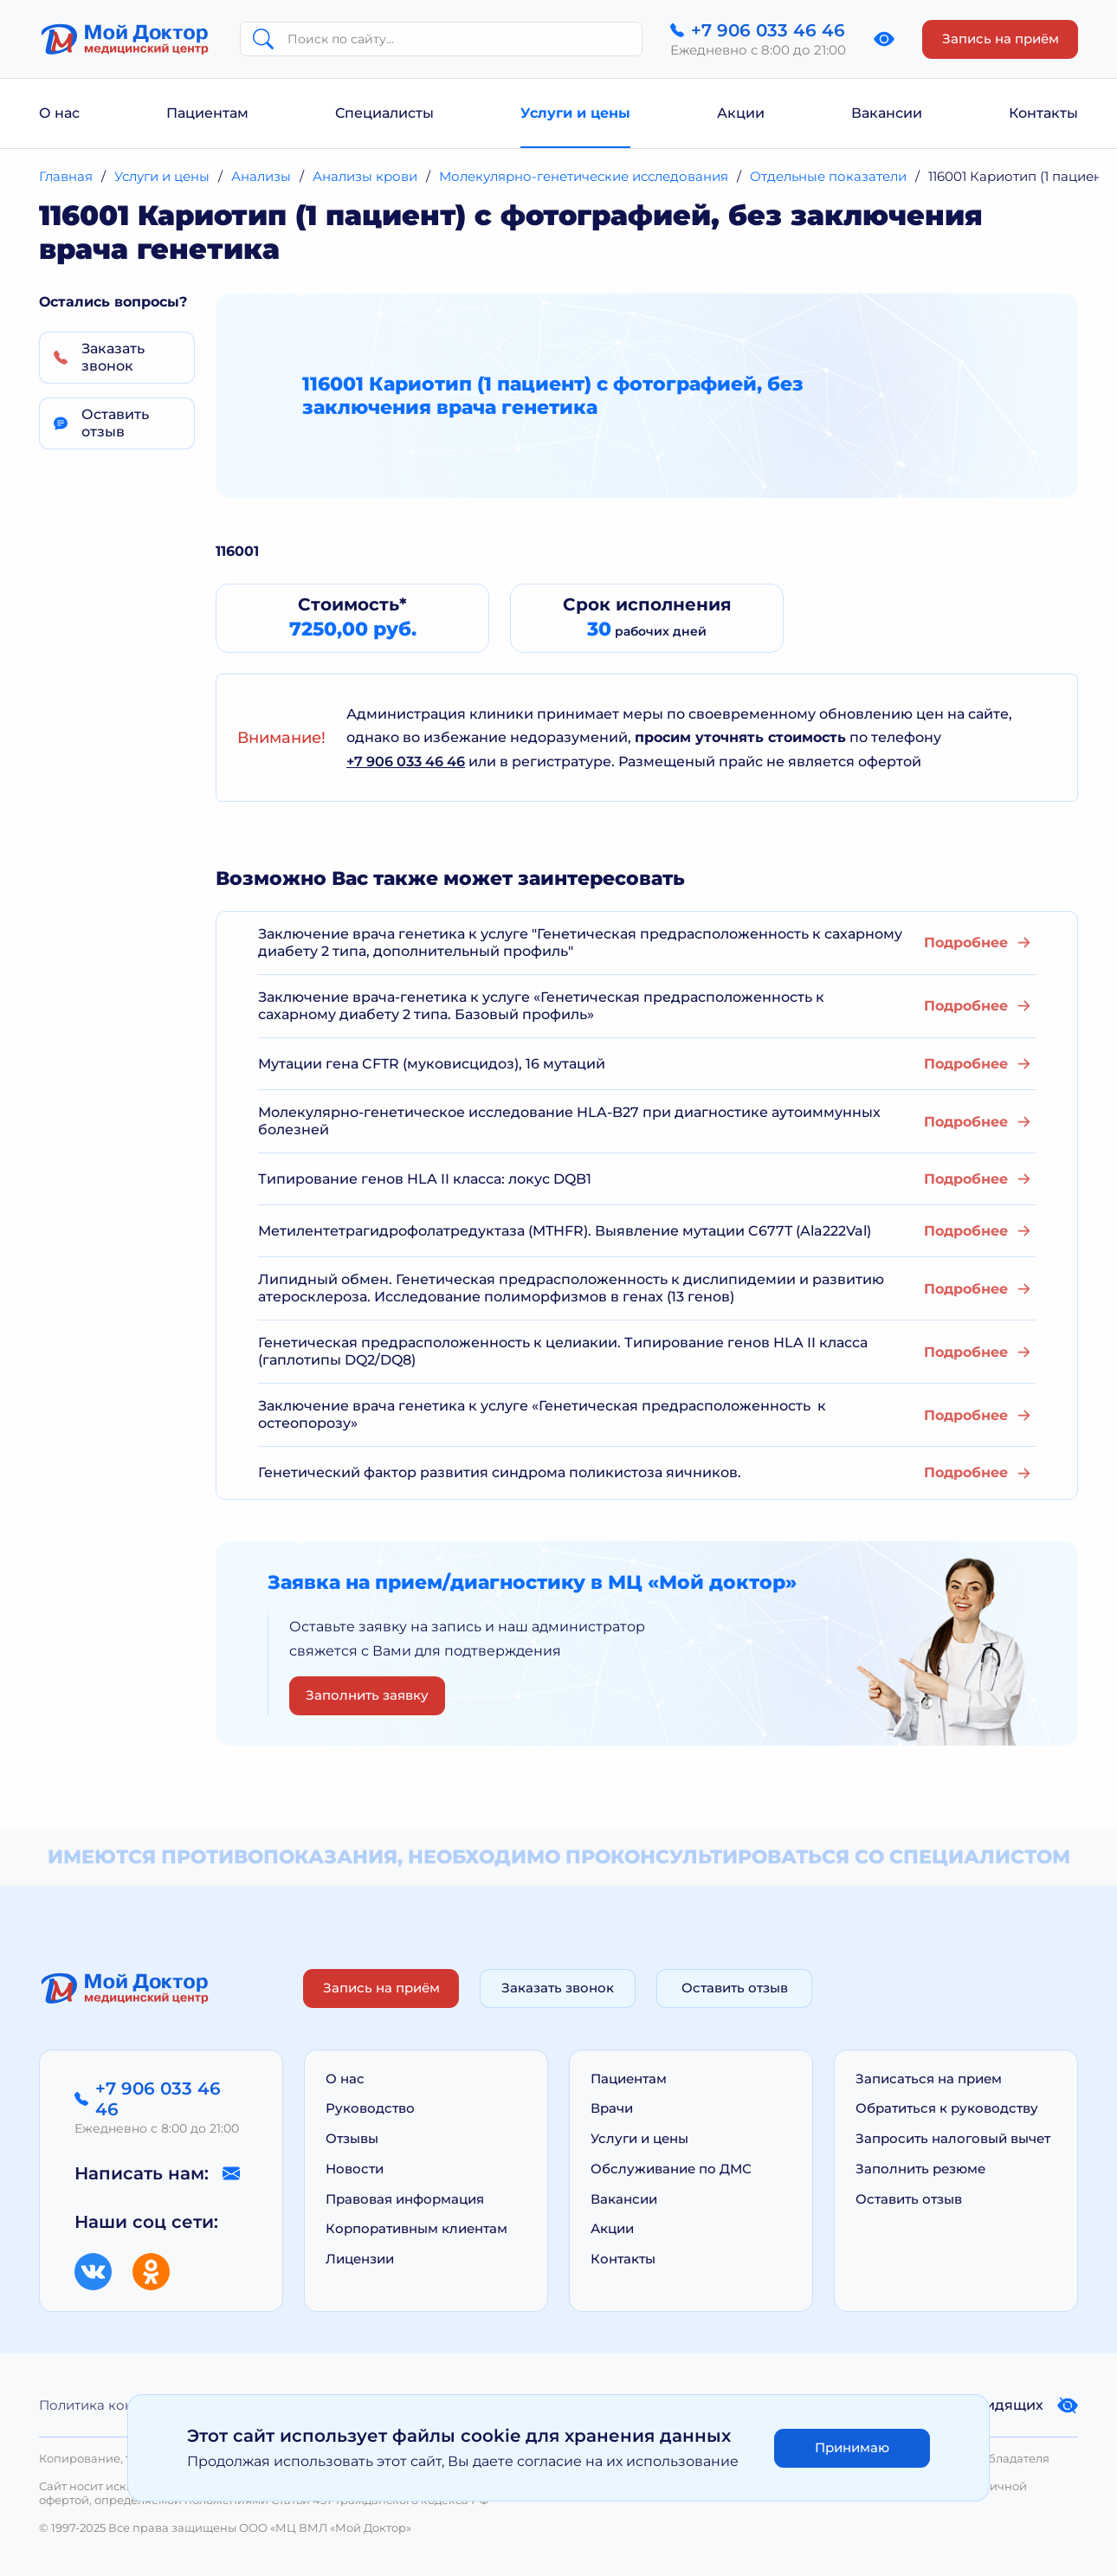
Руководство (370, 2108)
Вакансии (886, 113)
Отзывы (352, 2138)
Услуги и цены (575, 113)
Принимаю (852, 2447)
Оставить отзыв (734, 1987)
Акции (741, 113)
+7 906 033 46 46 (405, 761)
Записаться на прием (929, 2078)
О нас (59, 113)
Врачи (612, 2108)
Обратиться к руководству (947, 2108)
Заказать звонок (557, 1987)
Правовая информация (405, 2199)
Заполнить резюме (920, 2168)
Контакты (1043, 113)
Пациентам (207, 113)
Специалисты (384, 113)
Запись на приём (1000, 38)
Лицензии (360, 2258)
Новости (355, 2168)
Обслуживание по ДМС (671, 2168)
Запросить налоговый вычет (953, 2138)
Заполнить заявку (367, 1695)
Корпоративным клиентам (416, 2228)
